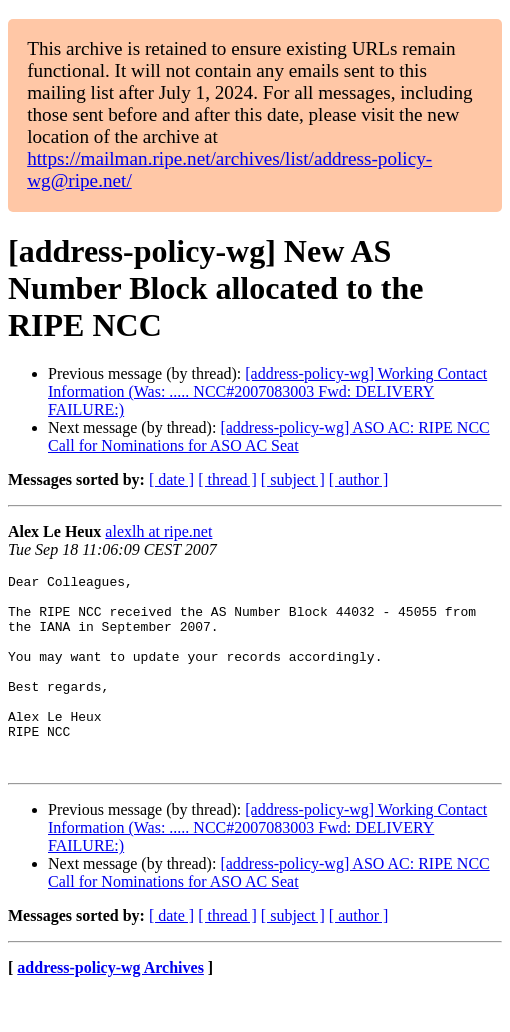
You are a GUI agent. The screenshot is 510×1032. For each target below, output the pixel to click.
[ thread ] (227, 479)
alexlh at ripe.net (158, 531)
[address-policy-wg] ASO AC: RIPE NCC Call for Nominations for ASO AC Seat (269, 436)
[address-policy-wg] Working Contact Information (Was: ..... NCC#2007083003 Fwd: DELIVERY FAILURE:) (267, 391)
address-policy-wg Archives (110, 1006)
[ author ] (359, 479)
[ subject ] (293, 479)
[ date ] (171, 479)
